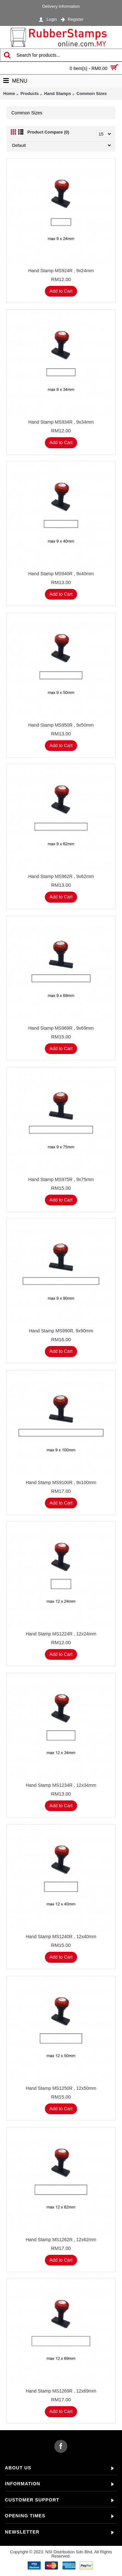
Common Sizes (91, 93)
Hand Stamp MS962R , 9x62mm (61, 876)
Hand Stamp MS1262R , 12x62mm (61, 2239)
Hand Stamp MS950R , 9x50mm (61, 725)
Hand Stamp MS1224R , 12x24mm (61, 1633)
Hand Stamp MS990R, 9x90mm (61, 1330)
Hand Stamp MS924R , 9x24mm (61, 270)
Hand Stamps (57, 93)
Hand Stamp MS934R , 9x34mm (61, 422)
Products (29, 93)
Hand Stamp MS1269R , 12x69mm (61, 2391)
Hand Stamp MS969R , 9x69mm (61, 1028)
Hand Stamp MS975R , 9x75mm (61, 1179)
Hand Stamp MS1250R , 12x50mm (61, 2088)
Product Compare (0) (48, 132)
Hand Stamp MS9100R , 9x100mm (61, 1482)
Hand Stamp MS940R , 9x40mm (61, 573)
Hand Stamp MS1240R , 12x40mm (61, 1936)
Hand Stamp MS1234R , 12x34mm (61, 1785)
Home (9, 93)
